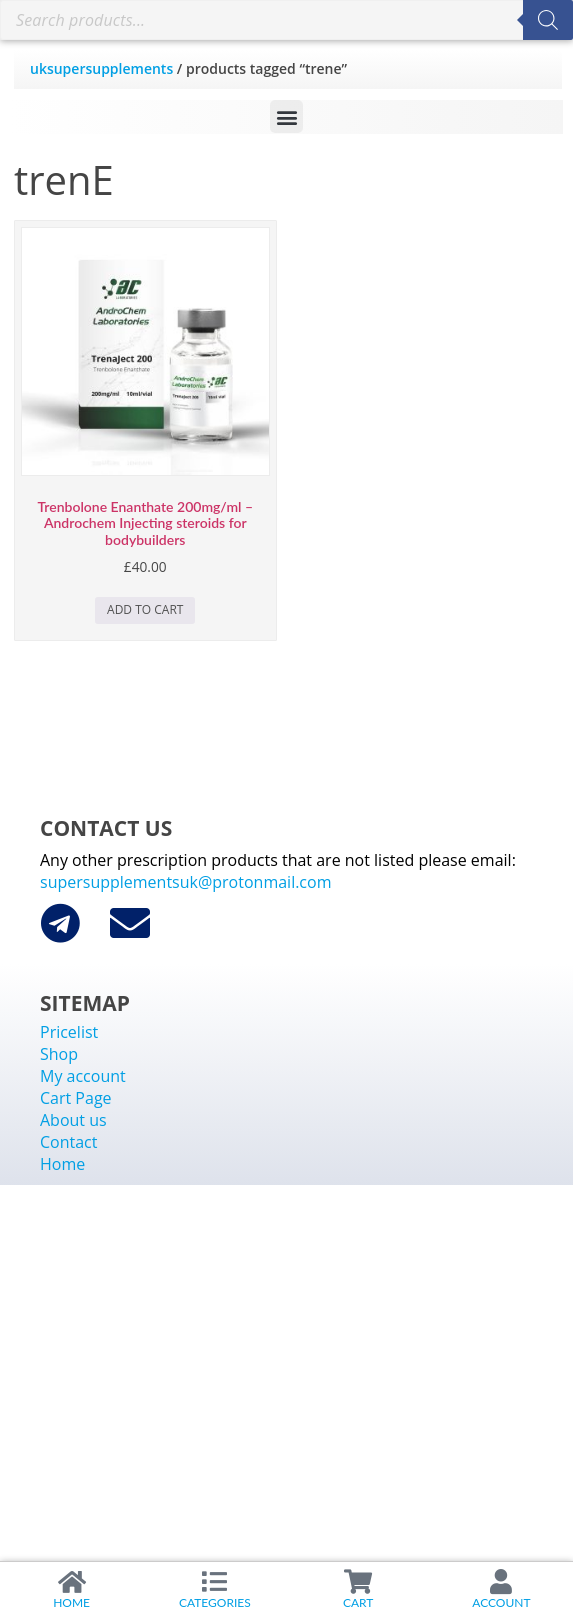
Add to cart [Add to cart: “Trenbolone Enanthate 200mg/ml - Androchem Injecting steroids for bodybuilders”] (145, 609)
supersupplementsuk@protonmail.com (185, 882)
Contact (68, 1142)
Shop (59, 1054)
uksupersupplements (101, 68)
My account (83, 1076)
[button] (286, 116)
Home (62, 1164)
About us (73, 1120)
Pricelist (69, 1032)
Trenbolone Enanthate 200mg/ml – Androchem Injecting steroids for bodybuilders (145, 523)
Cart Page (76, 1098)
